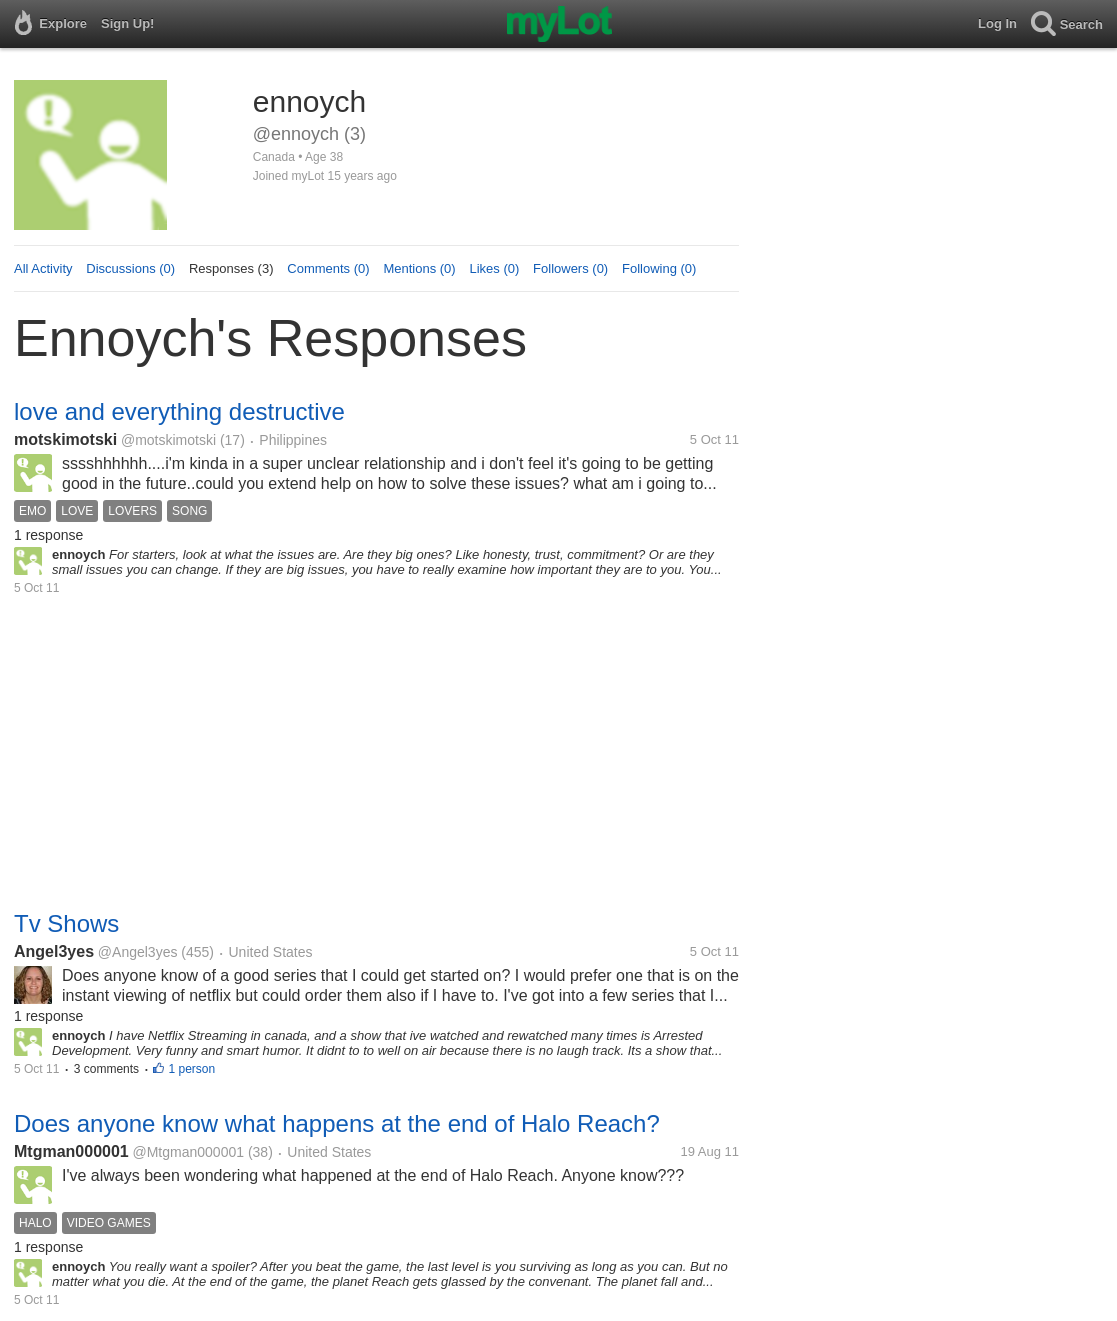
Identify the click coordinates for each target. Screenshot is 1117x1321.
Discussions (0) (130, 268)
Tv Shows (66, 923)
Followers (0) (570, 268)
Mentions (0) (419, 268)
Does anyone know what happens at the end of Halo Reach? (337, 1123)
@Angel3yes (138, 952)
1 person (191, 1069)
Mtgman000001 (71, 1151)
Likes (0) (494, 268)
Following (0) (659, 268)
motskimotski (65, 439)
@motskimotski (168, 440)
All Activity (43, 268)
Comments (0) (328, 268)
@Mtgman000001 (189, 1152)
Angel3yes (54, 951)
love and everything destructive (179, 411)
